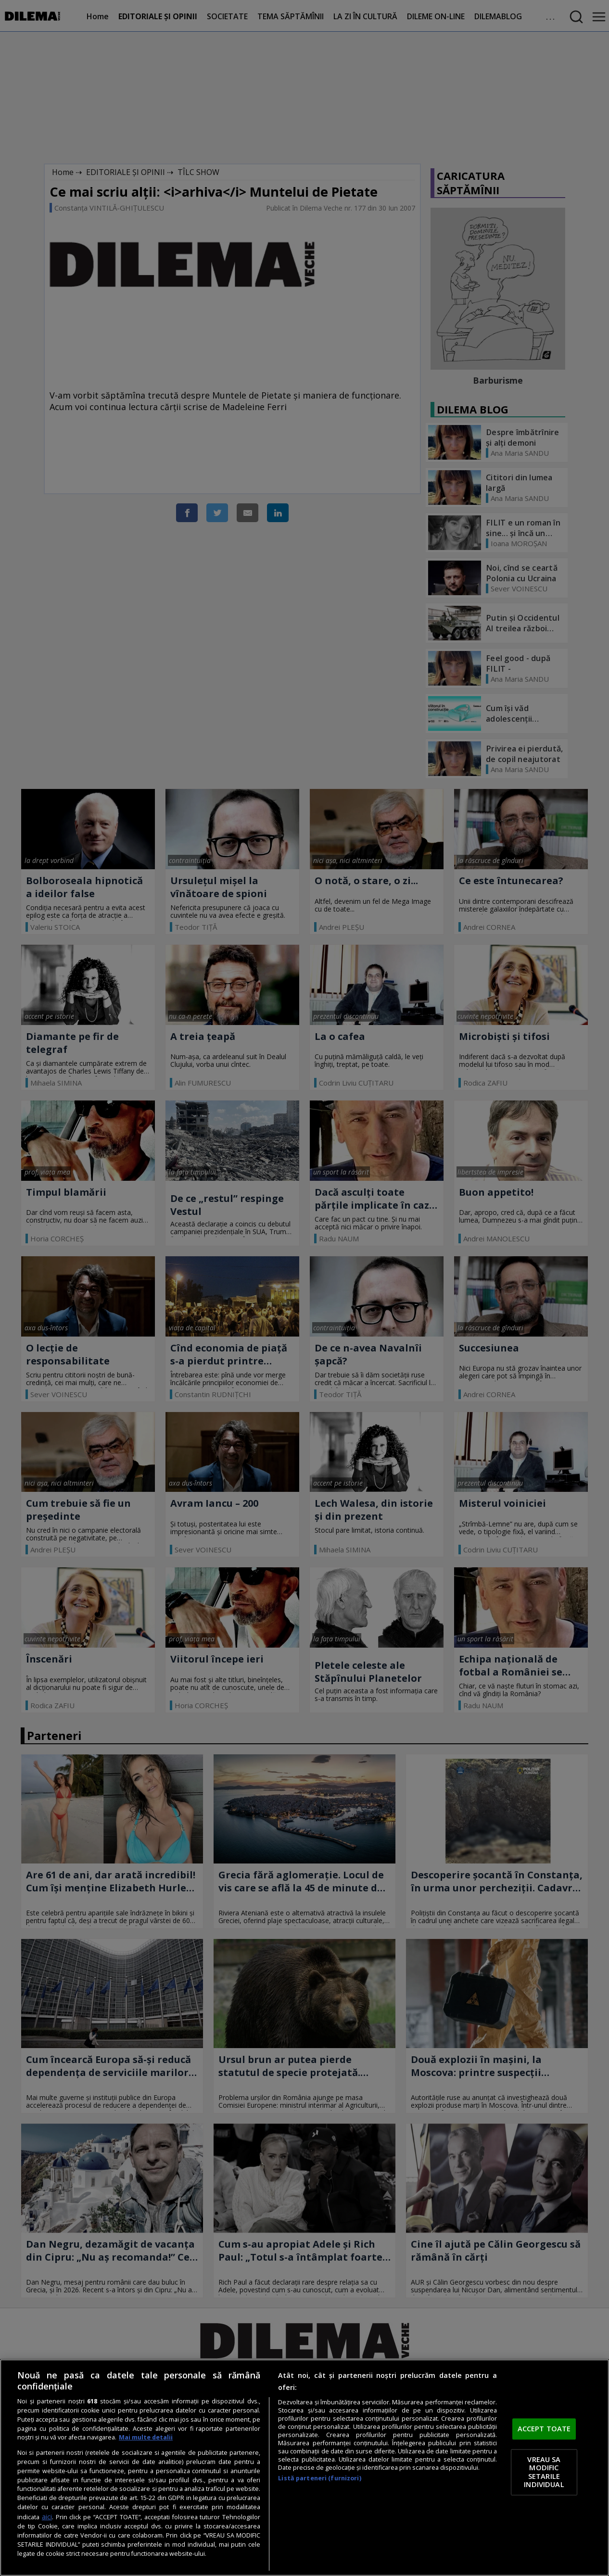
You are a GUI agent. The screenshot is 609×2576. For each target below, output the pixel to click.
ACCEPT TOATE (544, 2429)
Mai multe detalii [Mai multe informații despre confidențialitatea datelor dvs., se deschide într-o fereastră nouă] (146, 2437)
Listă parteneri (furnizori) (319, 2478)
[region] (304, 2467)
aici (47, 2516)
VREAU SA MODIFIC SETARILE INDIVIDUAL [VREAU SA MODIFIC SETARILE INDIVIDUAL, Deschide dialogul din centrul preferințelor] (544, 2471)
